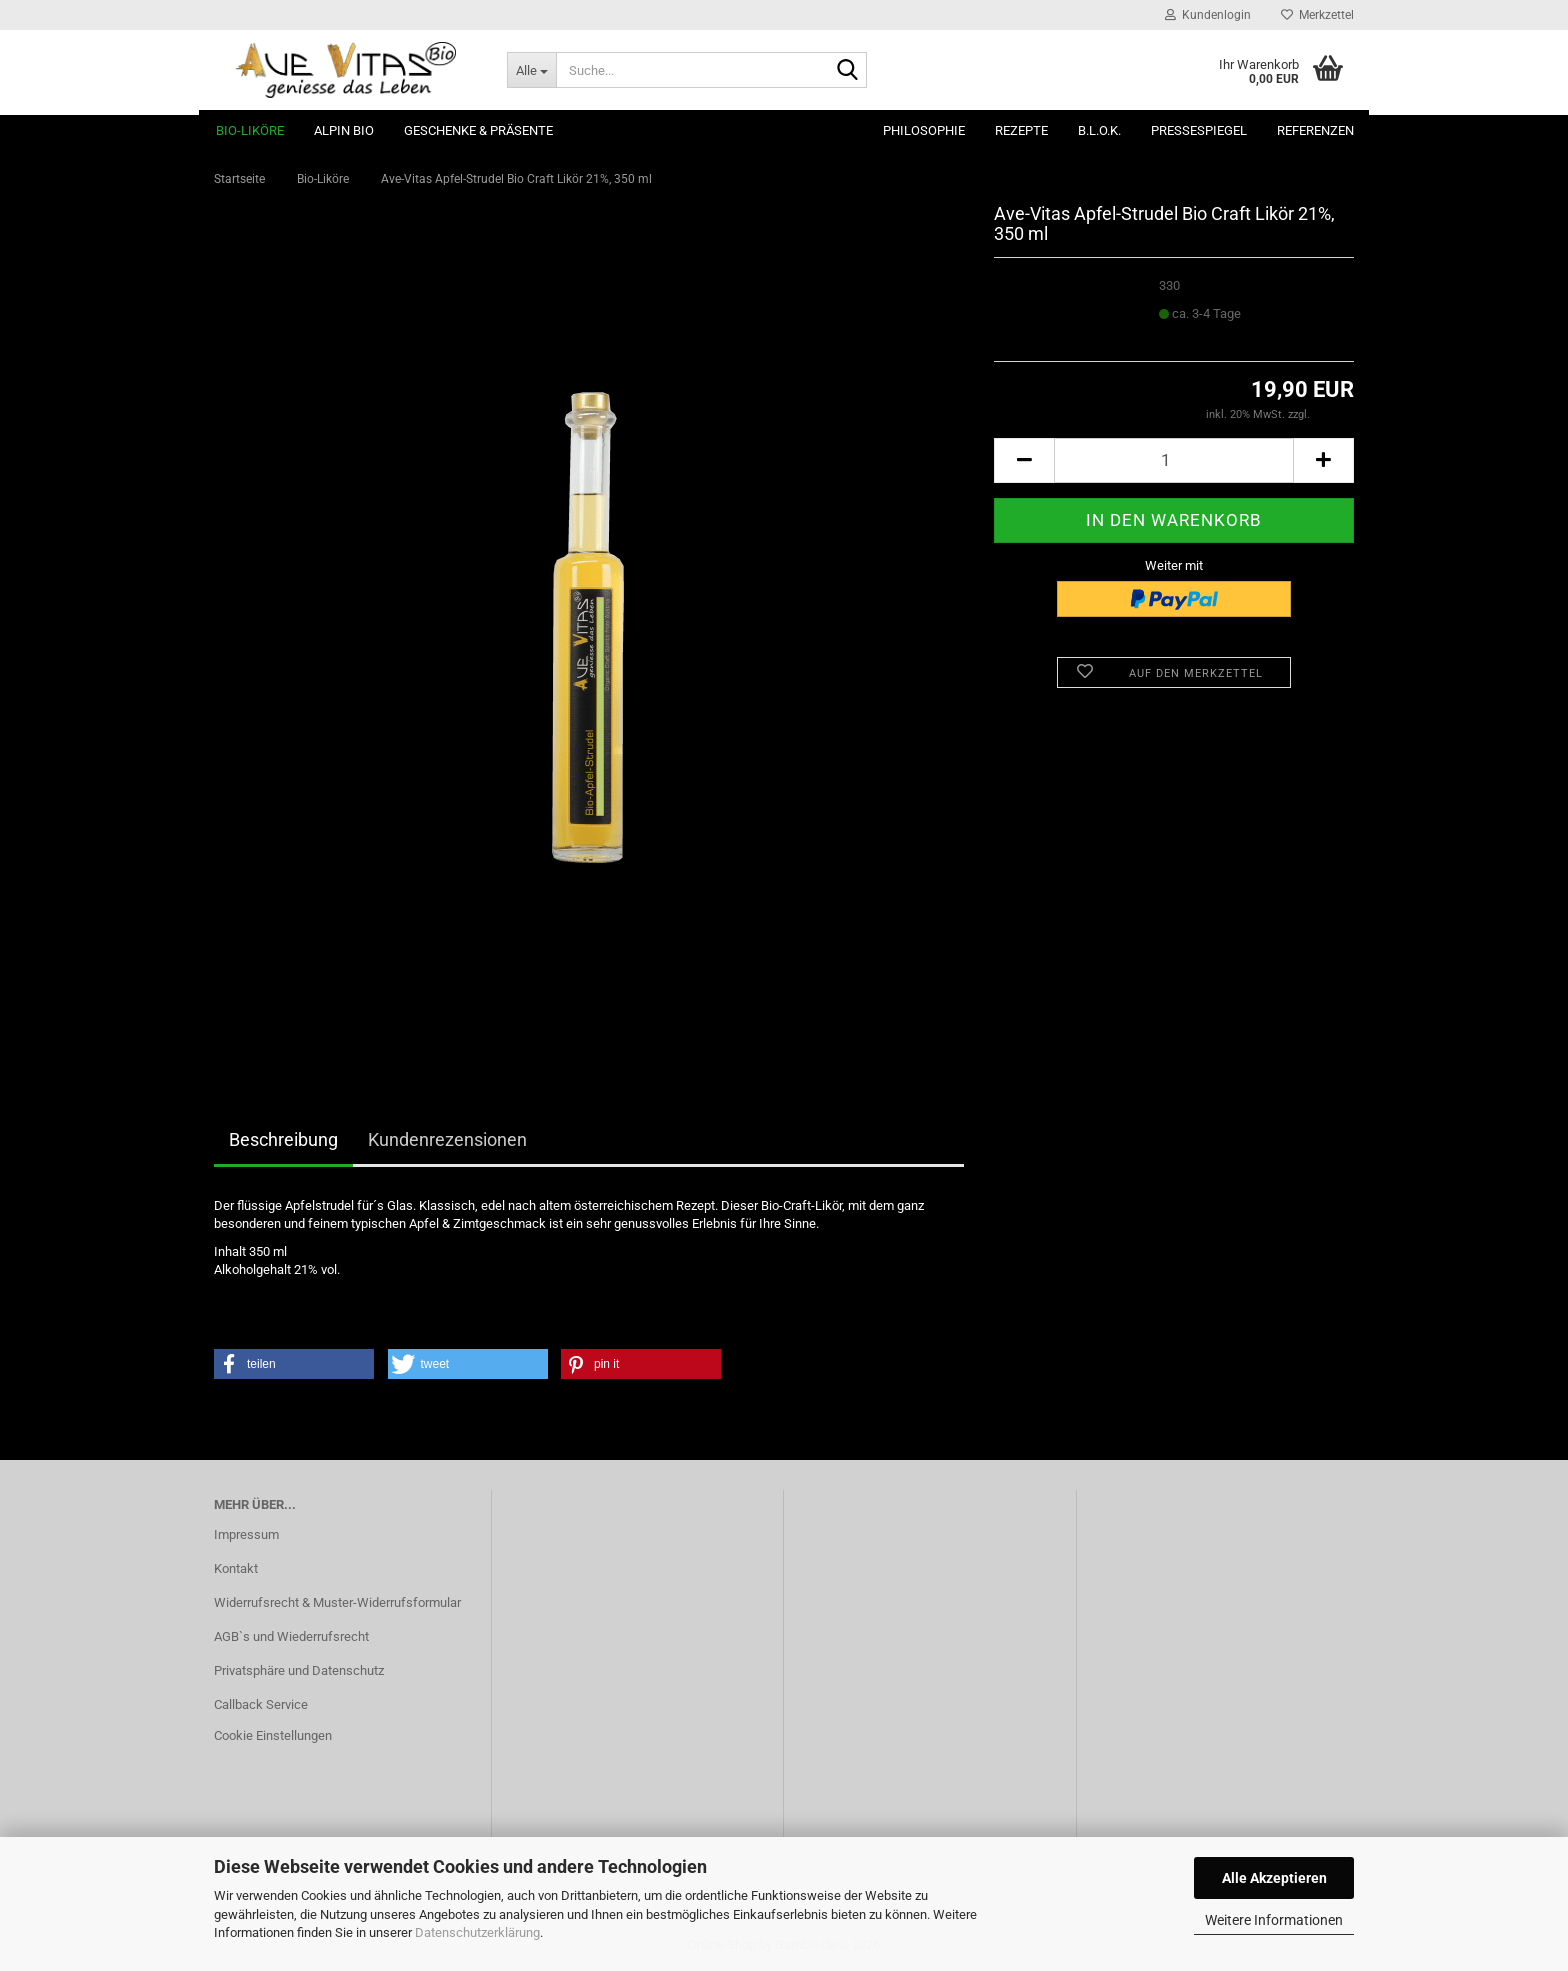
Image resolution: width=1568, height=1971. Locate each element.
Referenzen (1315, 130)
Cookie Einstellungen (273, 1735)
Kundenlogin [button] (1208, 15)
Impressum (246, 1534)
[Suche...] (531, 70)
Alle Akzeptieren (1274, 1878)
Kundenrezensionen (447, 1139)
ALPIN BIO (344, 130)
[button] (1024, 460)
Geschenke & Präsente (478, 130)
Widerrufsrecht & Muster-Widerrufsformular (337, 1602)
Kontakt (236, 1568)
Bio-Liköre (250, 130)
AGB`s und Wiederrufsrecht (291, 1636)
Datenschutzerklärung (477, 1932)
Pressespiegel (1199, 130)
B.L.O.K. (1099, 130)
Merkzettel (1317, 15)
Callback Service (261, 1704)
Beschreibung (283, 1139)
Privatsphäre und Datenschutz (299, 1670)
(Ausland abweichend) (1214, 332)
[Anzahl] (1174, 460)
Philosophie (924, 130)
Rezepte (1021, 130)
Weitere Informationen (1274, 1920)
